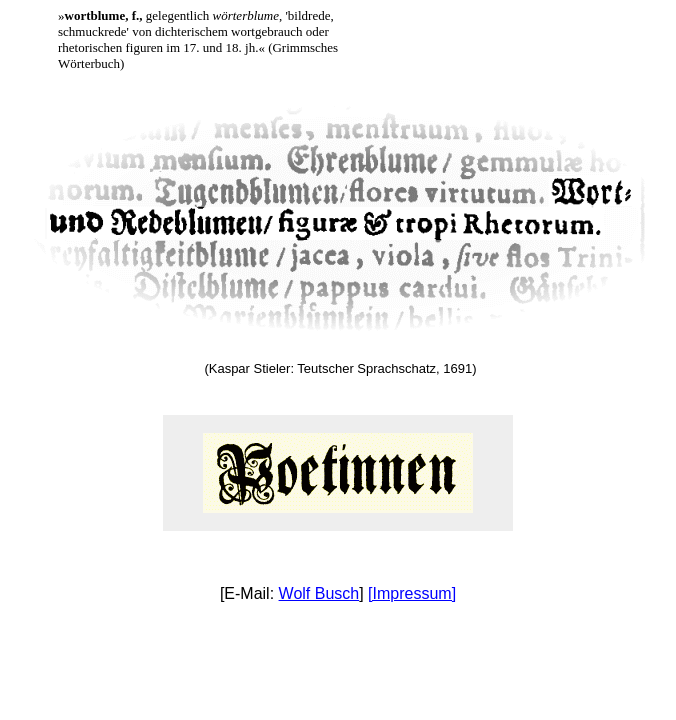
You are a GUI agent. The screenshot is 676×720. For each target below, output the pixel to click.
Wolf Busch (319, 593)
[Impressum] (412, 593)
